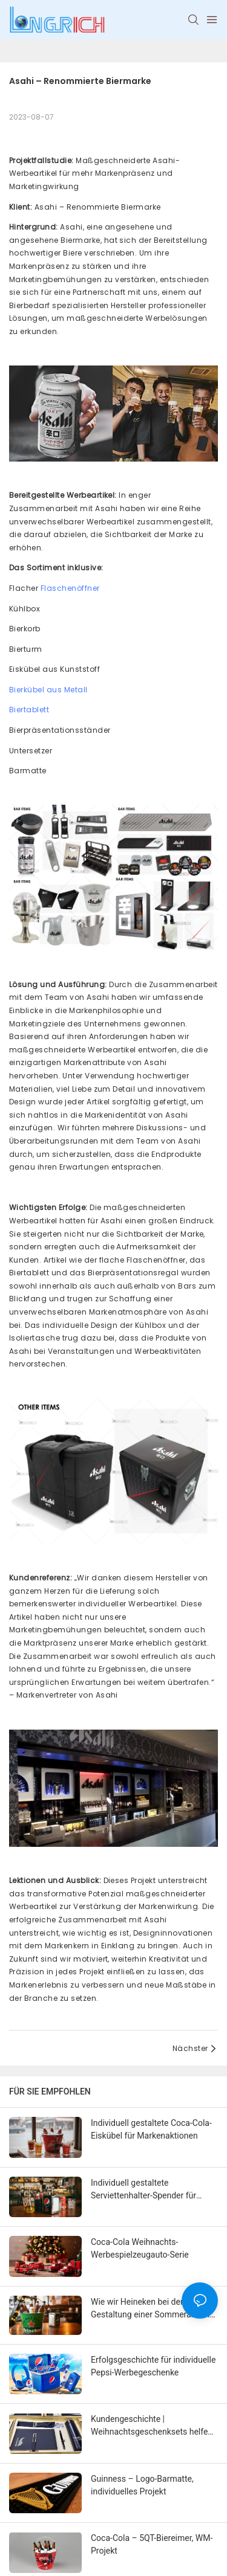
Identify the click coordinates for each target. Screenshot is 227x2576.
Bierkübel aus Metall (48, 689)
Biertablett (29, 709)
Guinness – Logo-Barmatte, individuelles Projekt (142, 2485)
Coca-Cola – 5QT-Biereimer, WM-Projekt (151, 2544)
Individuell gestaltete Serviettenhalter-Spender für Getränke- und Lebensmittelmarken (143, 2190)
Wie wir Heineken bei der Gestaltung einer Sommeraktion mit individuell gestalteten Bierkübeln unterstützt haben (150, 2309)
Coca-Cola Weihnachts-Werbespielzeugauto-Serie (140, 2248)
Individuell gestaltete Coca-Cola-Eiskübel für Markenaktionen (151, 2129)
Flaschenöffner (70, 588)
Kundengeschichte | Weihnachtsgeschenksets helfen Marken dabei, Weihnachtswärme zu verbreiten (153, 2426)
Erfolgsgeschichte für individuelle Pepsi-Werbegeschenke (153, 2366)
